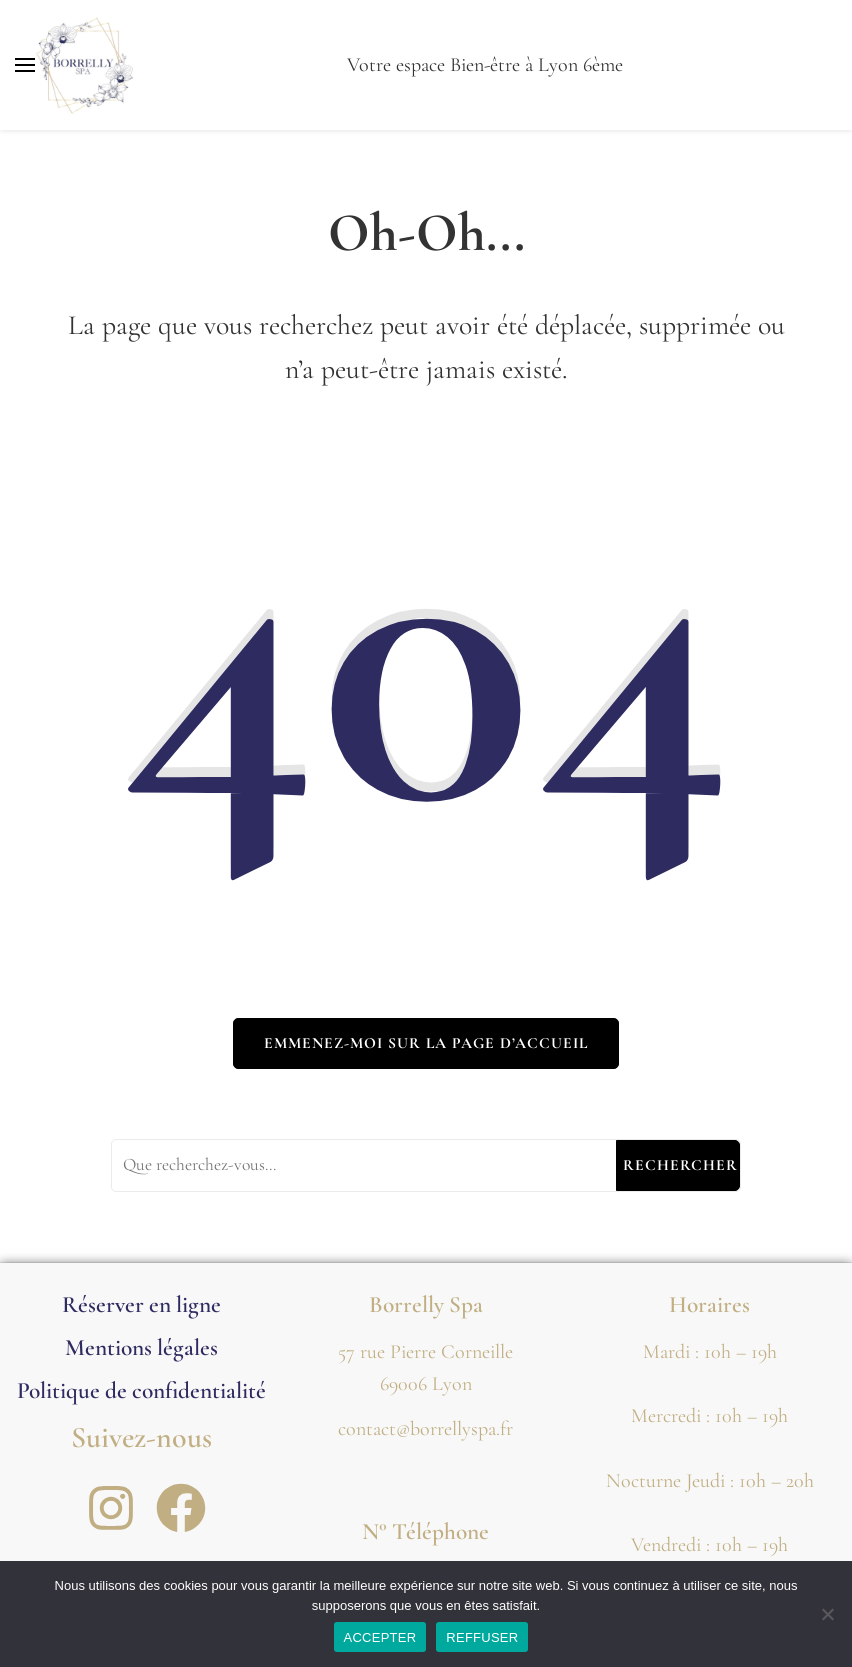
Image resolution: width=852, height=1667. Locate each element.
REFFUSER (482, 1637)
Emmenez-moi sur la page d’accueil (426, 1043)
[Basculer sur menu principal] (25, 65)
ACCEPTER (380, 1637)
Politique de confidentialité (141, 1390)
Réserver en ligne (141, 1304)
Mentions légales (141, 1347)
